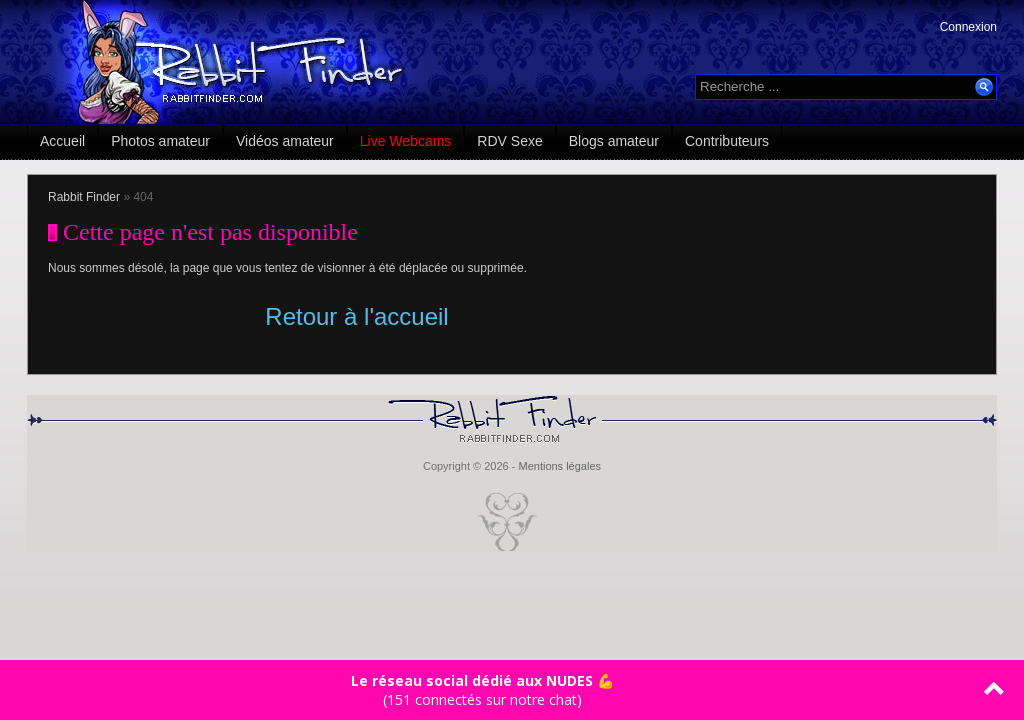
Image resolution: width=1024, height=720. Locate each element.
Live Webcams (406, 141)
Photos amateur (160, 141)
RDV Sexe (509, 141)
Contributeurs (727, 141)
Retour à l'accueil (356, 316)
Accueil (62, 141)
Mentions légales (559, 466)
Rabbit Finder (84, 197)
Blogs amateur (614, 141)
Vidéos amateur (285, 141)
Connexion (968, 27)
